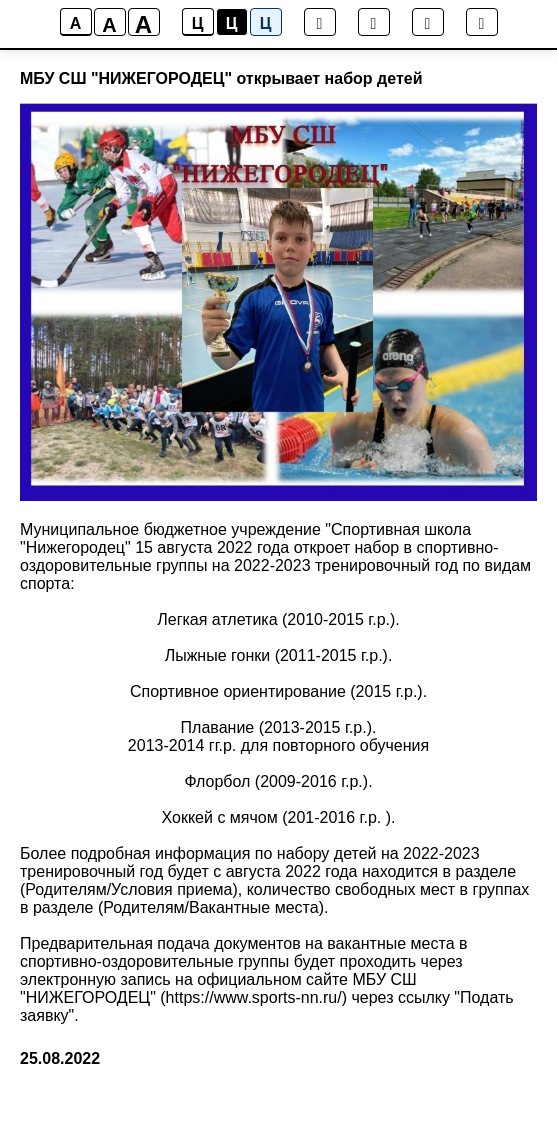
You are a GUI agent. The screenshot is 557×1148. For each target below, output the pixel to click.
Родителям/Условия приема (128, 889)
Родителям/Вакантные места (210, 907)
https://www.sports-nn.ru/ (254, 997)
